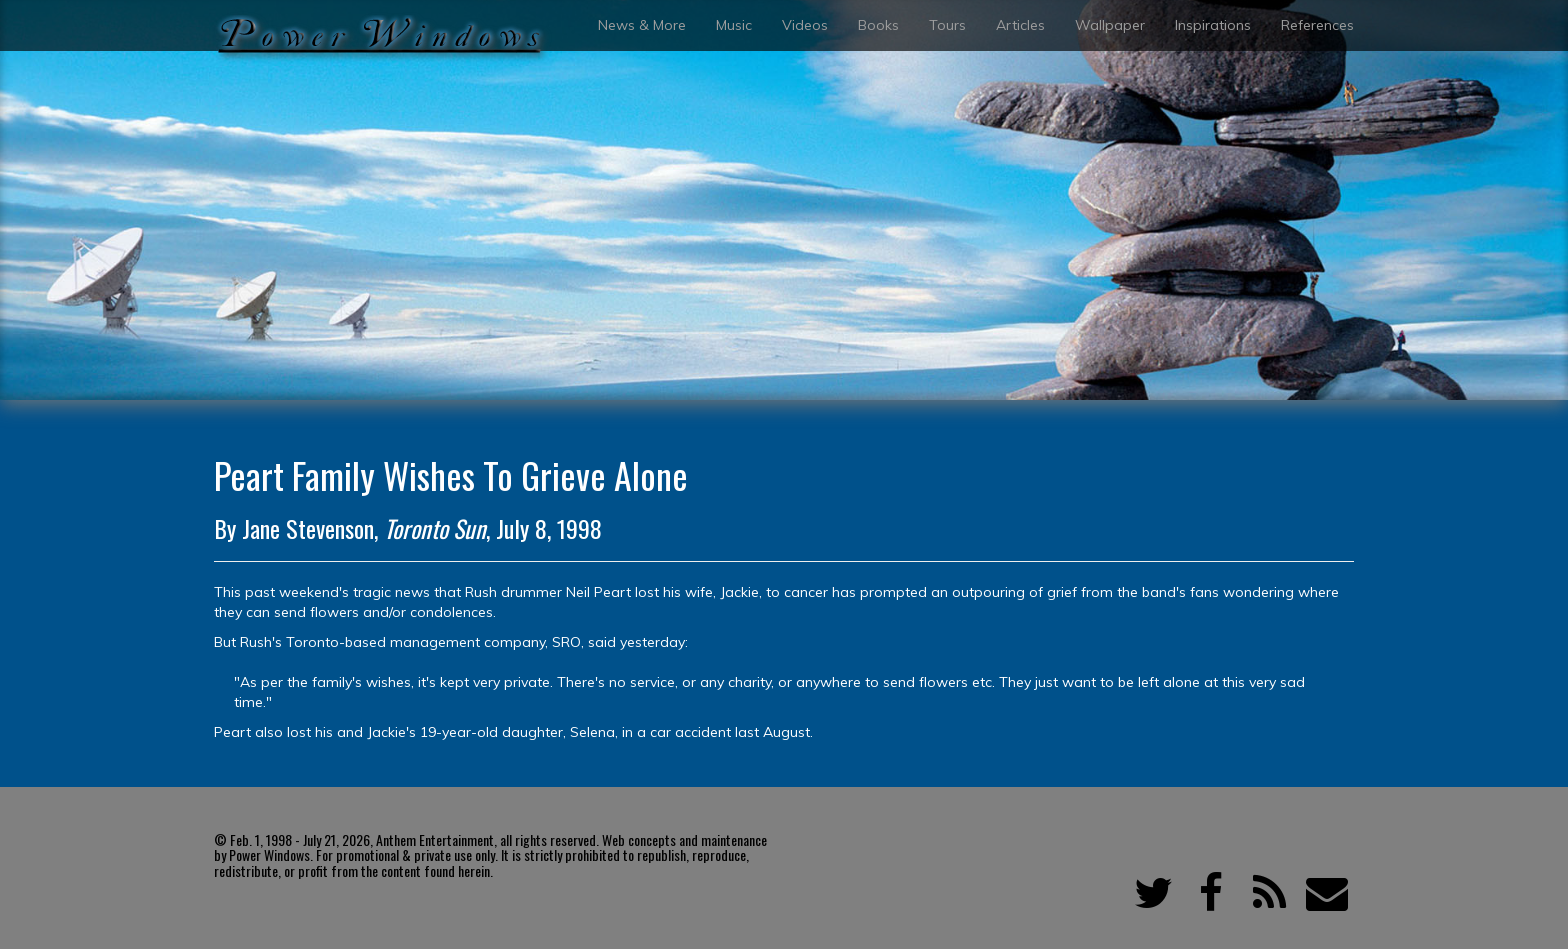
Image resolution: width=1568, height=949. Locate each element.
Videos (805, 25)
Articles (1020, 25)
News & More (642, 25)
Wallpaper (1110, 25)
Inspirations (1213, 25)
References (1317, 25)
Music (734, 25)
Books (878, 25)
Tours (947, 25)
